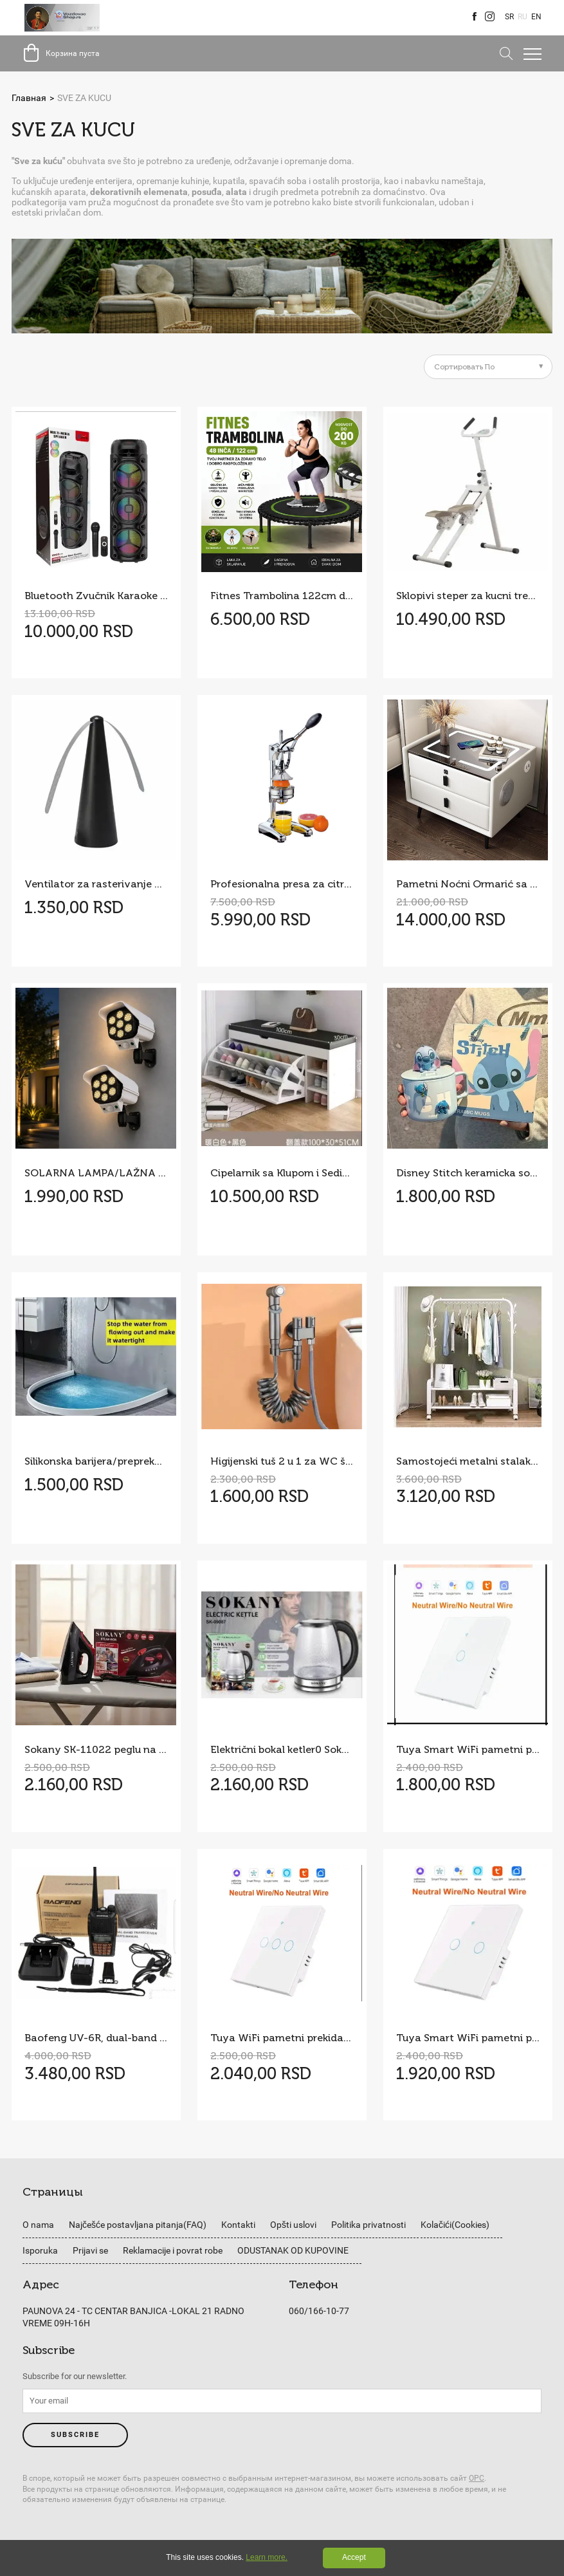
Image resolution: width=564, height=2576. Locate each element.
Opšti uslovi (293, 2224)
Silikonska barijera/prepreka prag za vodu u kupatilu (96, 1461)
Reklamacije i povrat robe (173, 2250)
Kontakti (238, 2224)
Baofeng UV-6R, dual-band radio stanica (96, 2038)
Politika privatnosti (368, 2224)
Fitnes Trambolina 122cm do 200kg (282, 595)
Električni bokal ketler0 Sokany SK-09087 (282, 1749)
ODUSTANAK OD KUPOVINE (293, 2250)
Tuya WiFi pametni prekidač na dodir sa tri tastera (282, 2038)
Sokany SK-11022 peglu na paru (96, 1749)
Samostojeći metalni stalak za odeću (468, 1461)
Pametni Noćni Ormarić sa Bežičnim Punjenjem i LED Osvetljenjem (468, 884)
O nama (38, 2224)
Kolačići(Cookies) (455, 2224)
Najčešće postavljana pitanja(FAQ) (137, 2224)
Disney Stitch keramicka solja (468, 1173)
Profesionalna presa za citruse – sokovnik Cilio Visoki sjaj (282, 884)
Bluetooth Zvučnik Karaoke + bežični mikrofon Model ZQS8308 (96, 595)
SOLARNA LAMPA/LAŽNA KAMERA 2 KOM (96, 1173)
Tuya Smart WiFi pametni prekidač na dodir (468, 2038)
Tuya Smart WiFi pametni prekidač (468, 1749)
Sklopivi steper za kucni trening (468, 595)
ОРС (476, 2478)
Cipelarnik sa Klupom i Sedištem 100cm (282, 1173)
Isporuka (40, 2250)
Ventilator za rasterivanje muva (96, 884)
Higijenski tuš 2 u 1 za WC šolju (282, 1461)
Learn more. (266, 2557)
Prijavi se (90, 2250)
